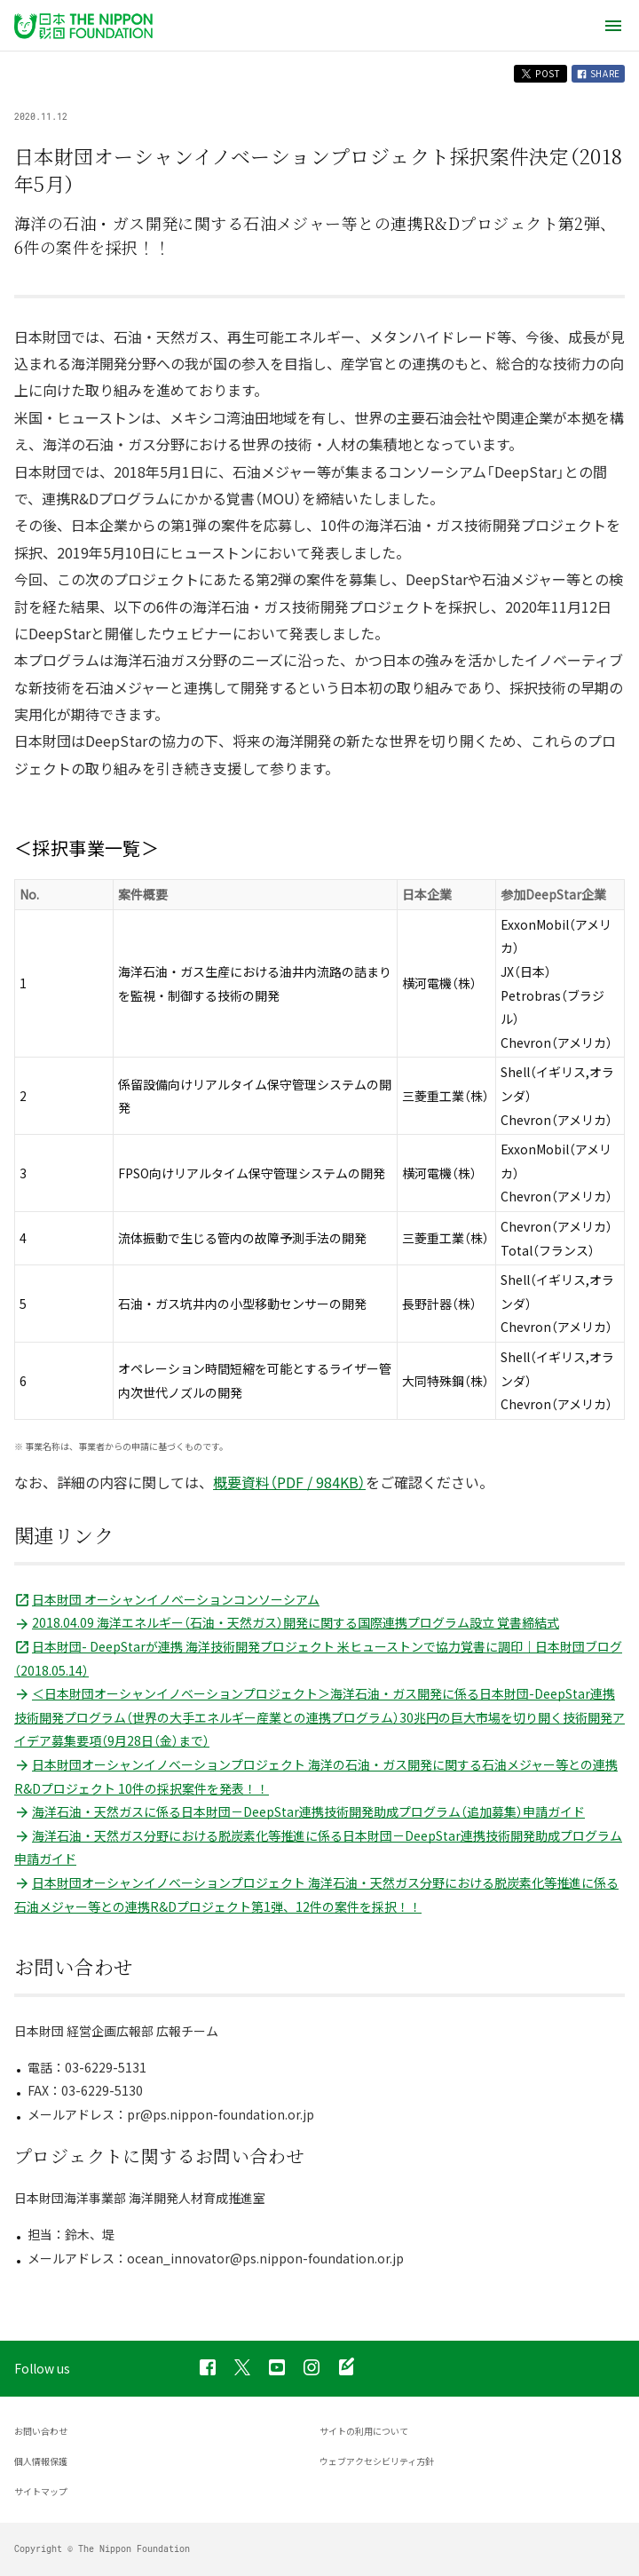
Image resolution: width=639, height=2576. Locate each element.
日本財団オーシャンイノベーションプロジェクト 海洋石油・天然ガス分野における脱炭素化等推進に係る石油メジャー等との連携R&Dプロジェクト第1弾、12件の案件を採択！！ (316, 1894)
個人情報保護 (40, 2461)
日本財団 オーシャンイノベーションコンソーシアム (167, 1599)
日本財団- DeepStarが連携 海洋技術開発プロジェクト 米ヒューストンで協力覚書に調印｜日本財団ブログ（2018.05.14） (318, 1658)
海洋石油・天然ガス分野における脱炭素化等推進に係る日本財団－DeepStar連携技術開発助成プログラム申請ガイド (318, 1847)
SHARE (598, 73)
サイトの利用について (364, 2430)
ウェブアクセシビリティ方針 (377, 2461)
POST (540, 73)
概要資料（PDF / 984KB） (289, 1482)
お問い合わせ (40, 2430)
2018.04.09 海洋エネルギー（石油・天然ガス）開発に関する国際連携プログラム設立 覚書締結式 (286, 1622)
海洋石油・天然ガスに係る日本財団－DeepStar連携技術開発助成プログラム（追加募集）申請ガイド (299, 1811)
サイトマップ (40, 2491)
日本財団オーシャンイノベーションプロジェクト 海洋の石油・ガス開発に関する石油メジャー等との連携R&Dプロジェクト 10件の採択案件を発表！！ (316, 1776)
